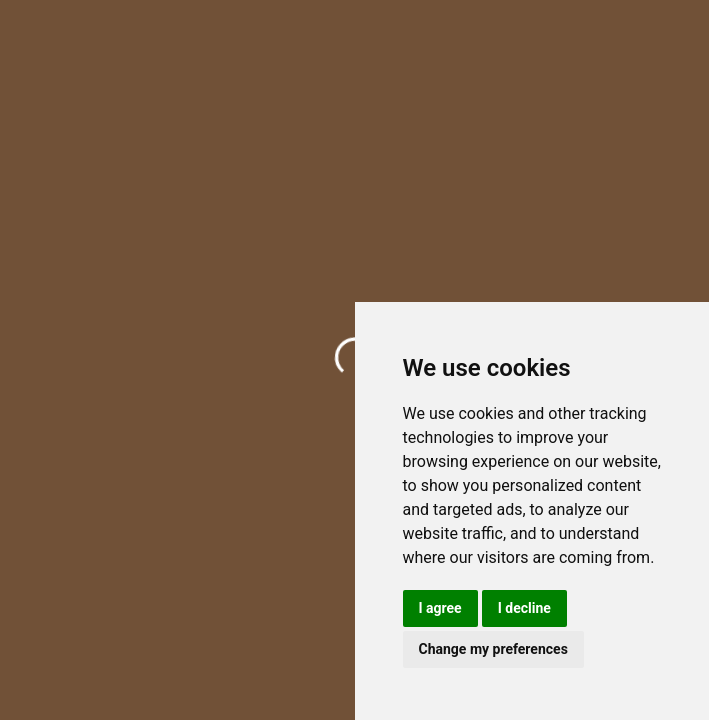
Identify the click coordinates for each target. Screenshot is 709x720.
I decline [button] (524, 608)
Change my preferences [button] (493, 649)
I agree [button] (440, 608)
